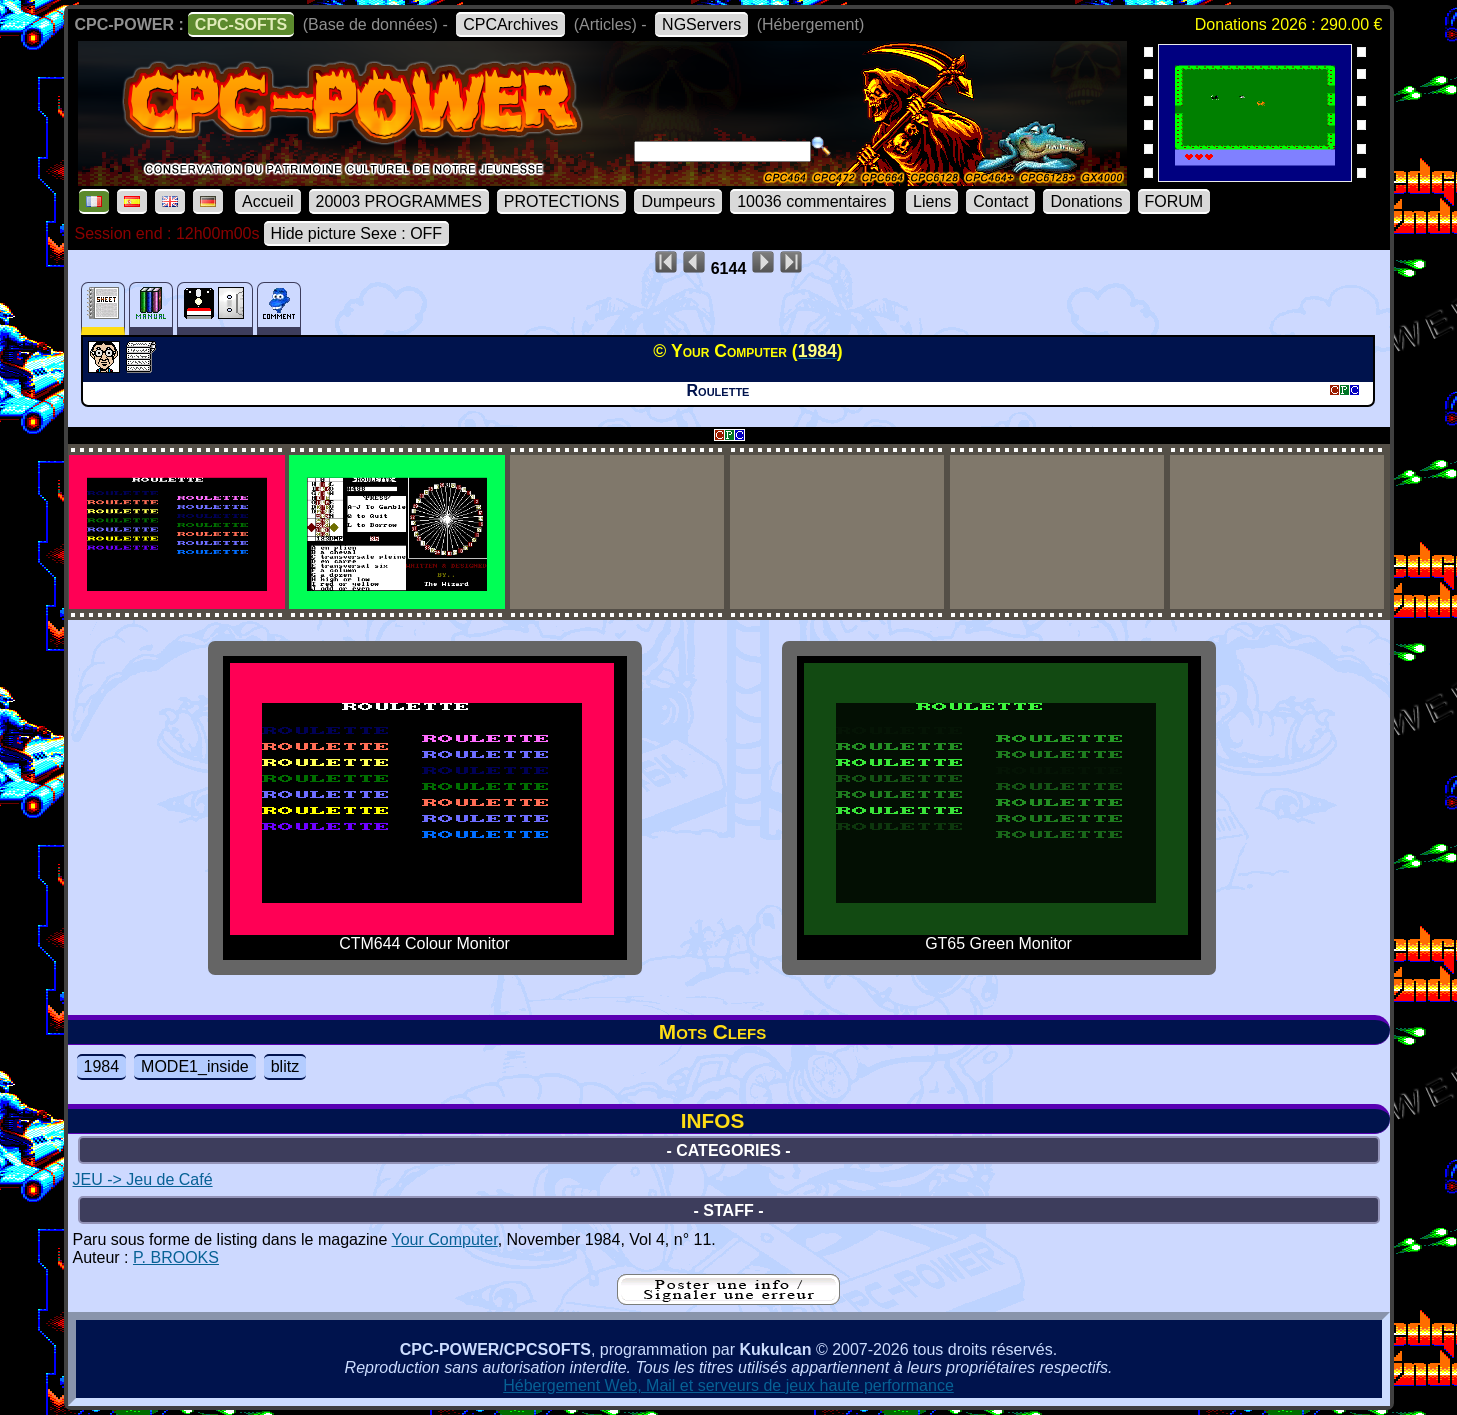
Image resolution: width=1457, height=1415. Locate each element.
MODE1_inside (195, 1066)
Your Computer (445, 1239)
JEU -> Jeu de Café (143, 1179)
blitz (285, 1066)
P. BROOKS (176, 1257)
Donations (1086, 201)
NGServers (701, 24)
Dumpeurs (678, 201)
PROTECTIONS (562, 201)
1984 (102, 1066)
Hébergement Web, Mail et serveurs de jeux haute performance (728, 1385)
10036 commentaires (811, 201)
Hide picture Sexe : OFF (357, 233)
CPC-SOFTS (241, 24)
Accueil (268, 201)
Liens (932, 201)
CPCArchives (510, 24)
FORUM (1174, 201)
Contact (1000, 201)
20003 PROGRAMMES (399, 201)
